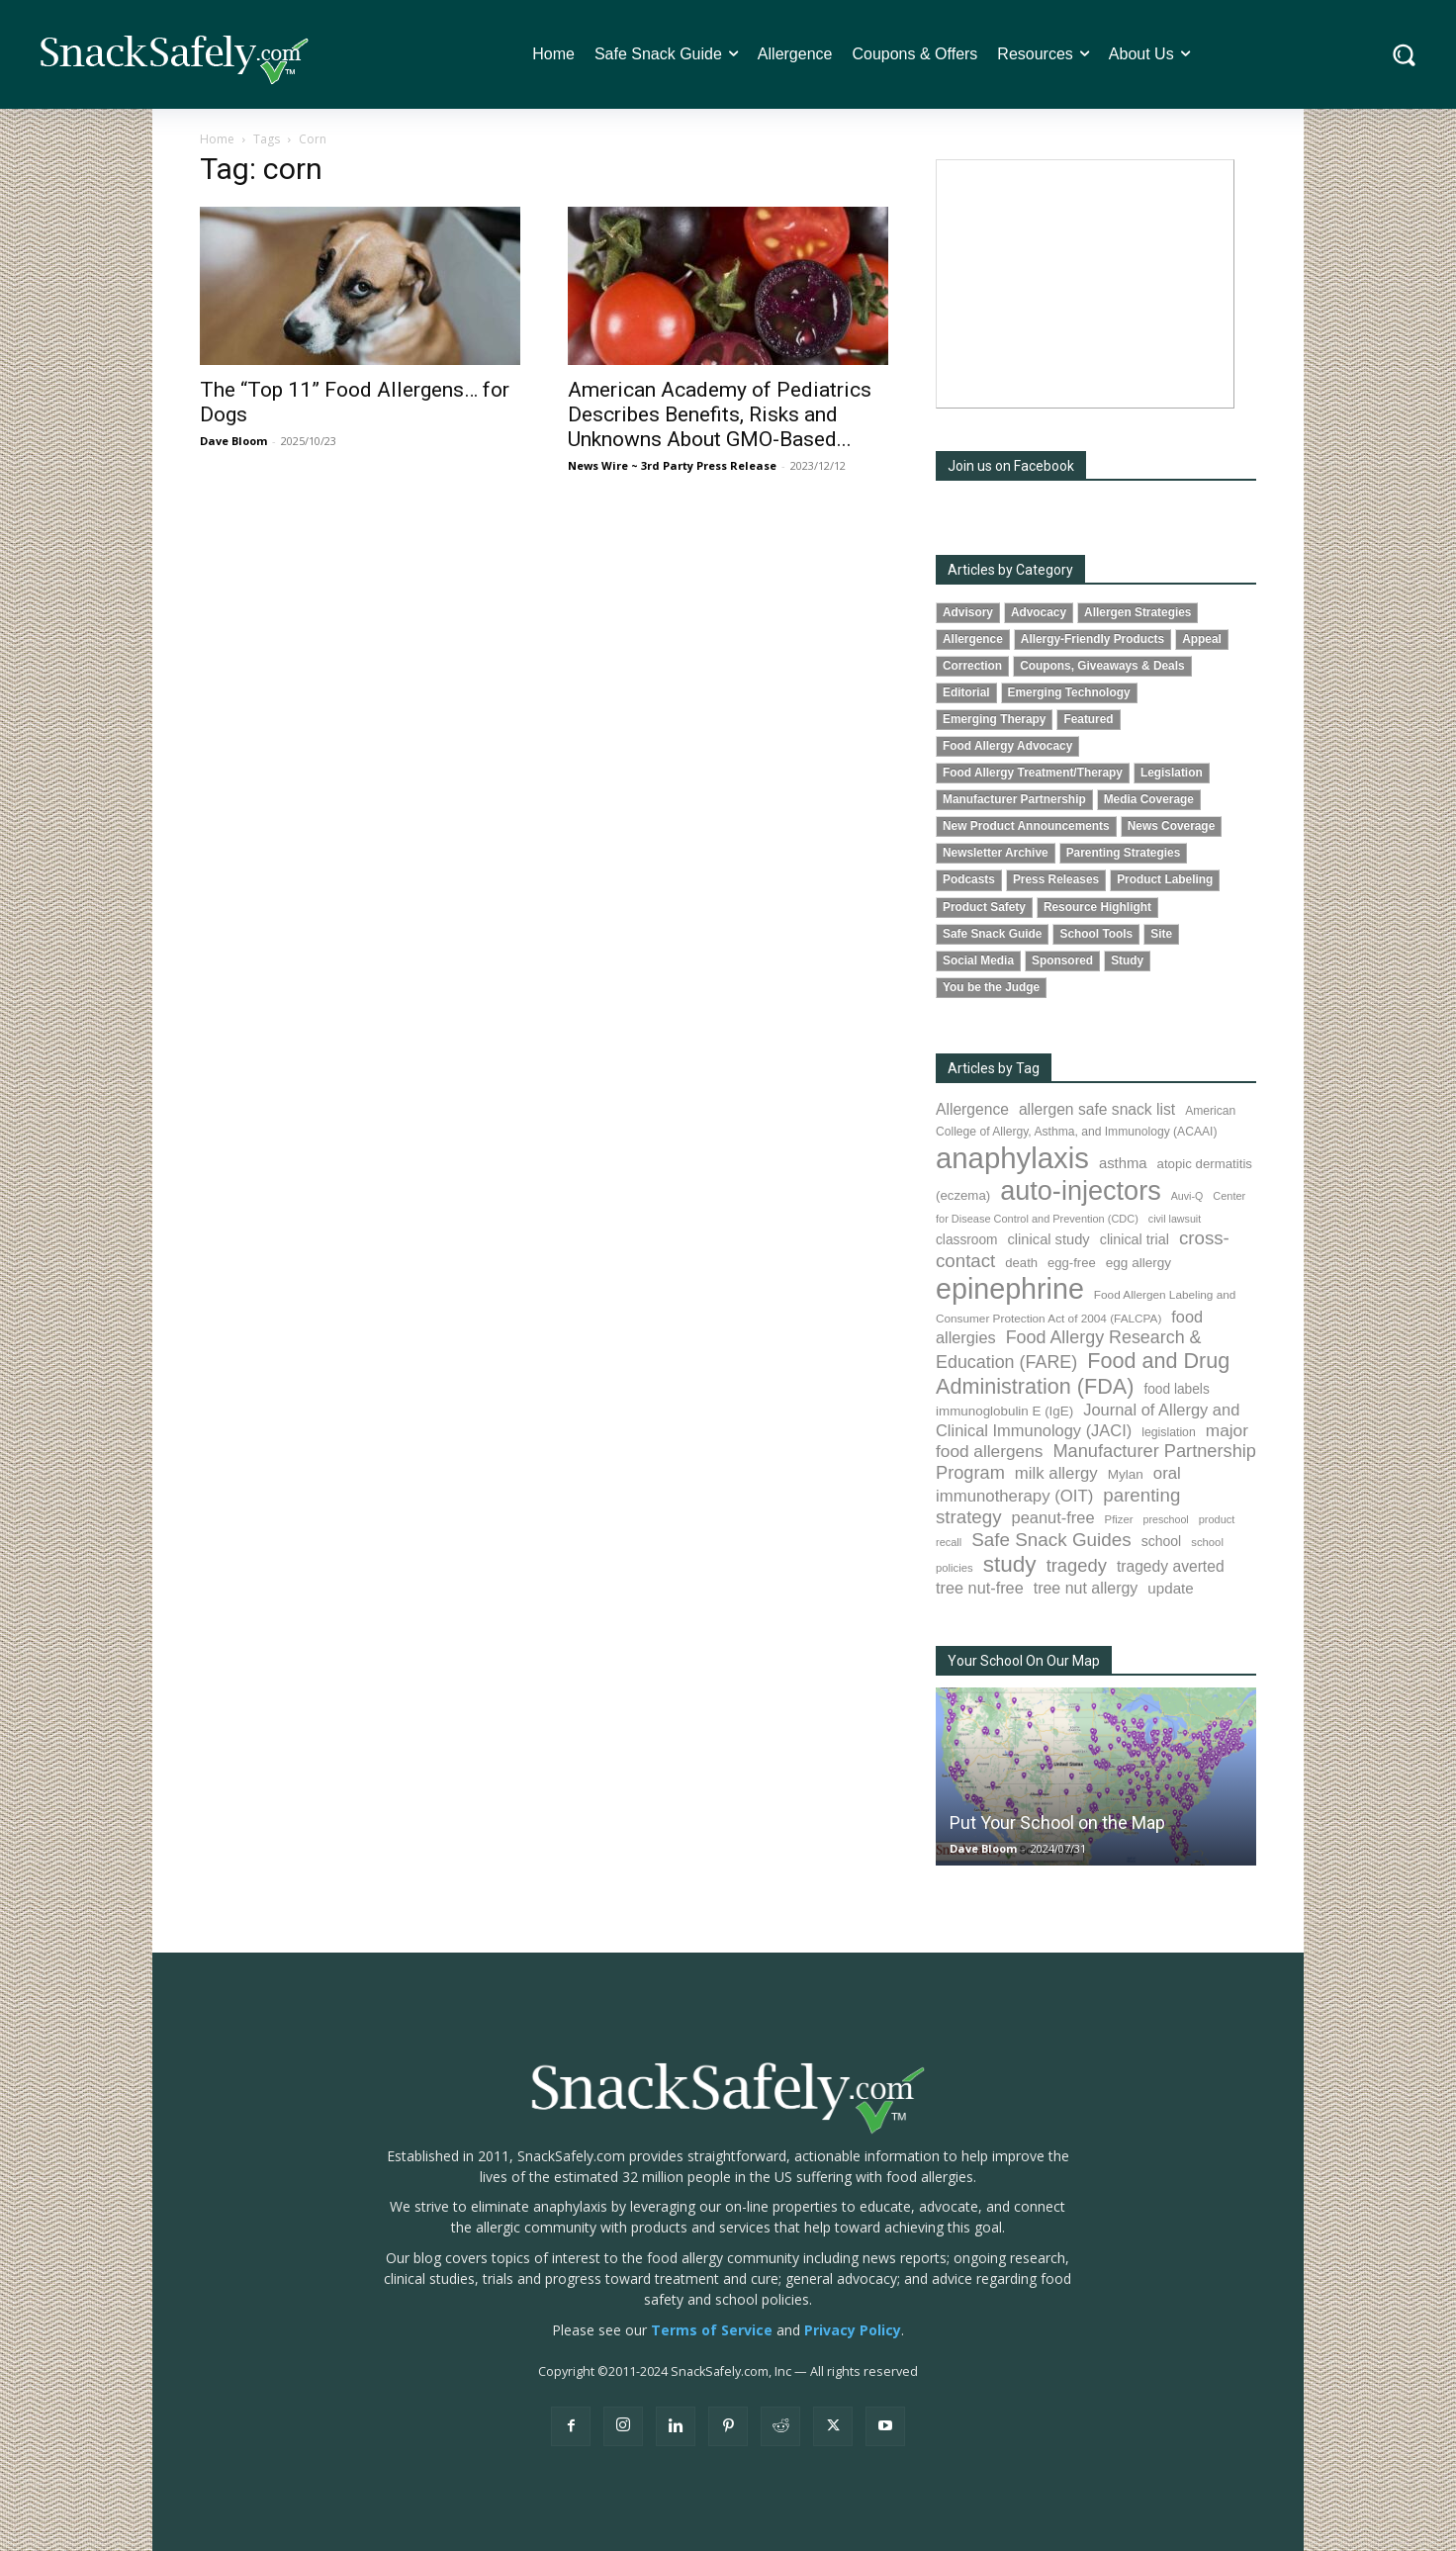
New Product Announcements (1026, 826)
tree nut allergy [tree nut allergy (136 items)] (1086, 1588)
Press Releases (1056, 879)
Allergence (973, 639)
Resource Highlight (1097, 907)
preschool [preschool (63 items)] (1166, 1519)
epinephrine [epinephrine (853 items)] (1010, 1289)
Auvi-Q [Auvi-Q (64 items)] (1187, 1196)
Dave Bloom (233, 440)
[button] (1404, 55)
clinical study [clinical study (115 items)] (1049, 1239)
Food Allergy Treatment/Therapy (1033, 772)
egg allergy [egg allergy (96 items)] (1138, 1262)
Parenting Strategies (1123, 853)
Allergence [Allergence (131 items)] (972, 1109)
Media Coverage (1149, 799)
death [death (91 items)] (1021, 1262)
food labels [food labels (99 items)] (1176, 1389)
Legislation (1171, 772)
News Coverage (1172, 826)
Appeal (1202, 639)
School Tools (1096, 934)
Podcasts (969, 879)
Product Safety (984, 907)
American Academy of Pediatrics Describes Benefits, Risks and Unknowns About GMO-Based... (719, 414)
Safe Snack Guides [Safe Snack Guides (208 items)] (1051, 1539)
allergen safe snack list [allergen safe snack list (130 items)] (1097, 1109)
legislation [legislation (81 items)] (1168, 1432)
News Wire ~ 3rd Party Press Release (672, 465)
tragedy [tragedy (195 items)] (1076, 1565)
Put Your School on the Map (1057, 1822)
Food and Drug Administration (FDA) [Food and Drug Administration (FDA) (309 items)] (1082, 1373)
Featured (1088, 719)
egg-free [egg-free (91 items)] (1071, 1262)
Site (1161, 934)
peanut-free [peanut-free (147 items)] (1053, 1517)
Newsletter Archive (995, 853)
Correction (972, 666)
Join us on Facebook (1011, 466)
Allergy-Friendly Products (1092, 639)
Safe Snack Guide (992, 934)
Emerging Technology (1069, 692)
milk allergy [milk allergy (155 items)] (1056, 1473)
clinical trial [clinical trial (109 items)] (1134, 1239)
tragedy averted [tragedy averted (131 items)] (1171, 1566)
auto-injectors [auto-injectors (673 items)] (1080, 1190)
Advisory (968, 612)
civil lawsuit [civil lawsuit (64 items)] (1174, 1219)
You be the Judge (991, 987)
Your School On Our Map (1024, 1661)
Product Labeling (1165, 879)
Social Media (978, 960)
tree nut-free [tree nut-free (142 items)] (980, 1587)
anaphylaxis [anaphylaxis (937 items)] (1012, 1157)
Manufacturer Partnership (1014, 799)
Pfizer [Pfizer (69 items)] (1119, 1519)
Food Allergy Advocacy (1007, 746)
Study (1127, 960)
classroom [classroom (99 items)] (967, 1239)
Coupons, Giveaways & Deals (1102, 666)
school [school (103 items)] (1161, 1541)
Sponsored (1062, 960)
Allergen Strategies (1137, 612)
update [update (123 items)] (1170, 1588)
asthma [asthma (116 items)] (1123, 1163)
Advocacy (1038, 612)
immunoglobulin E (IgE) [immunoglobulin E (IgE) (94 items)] (1004, 1411)
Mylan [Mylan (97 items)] (1125, 1474)
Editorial (966, 692)
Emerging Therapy (994, 719)
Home (217, 139)
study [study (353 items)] (1010, 1564)
